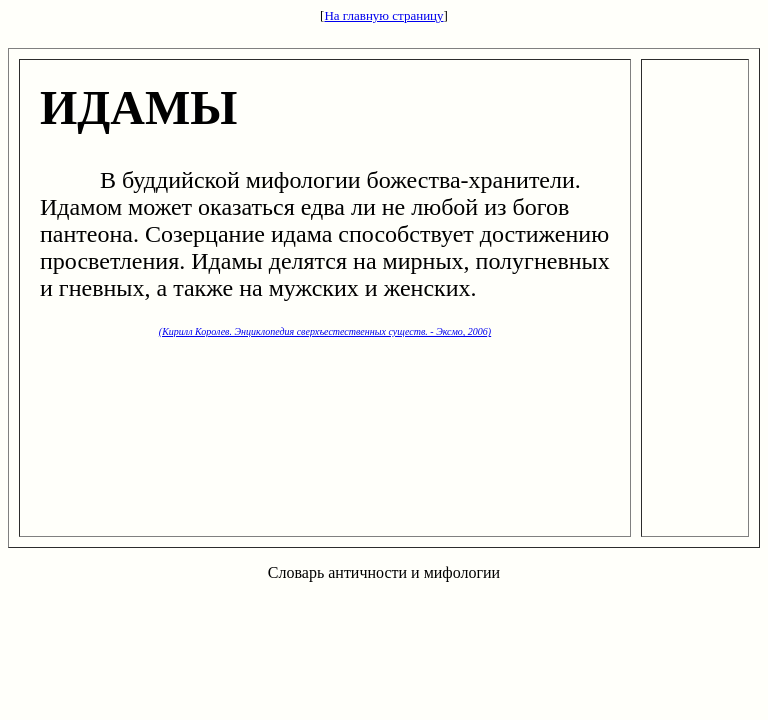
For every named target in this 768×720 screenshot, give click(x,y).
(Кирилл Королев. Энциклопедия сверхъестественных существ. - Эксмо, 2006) (325, 331)
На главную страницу (383, 15)
